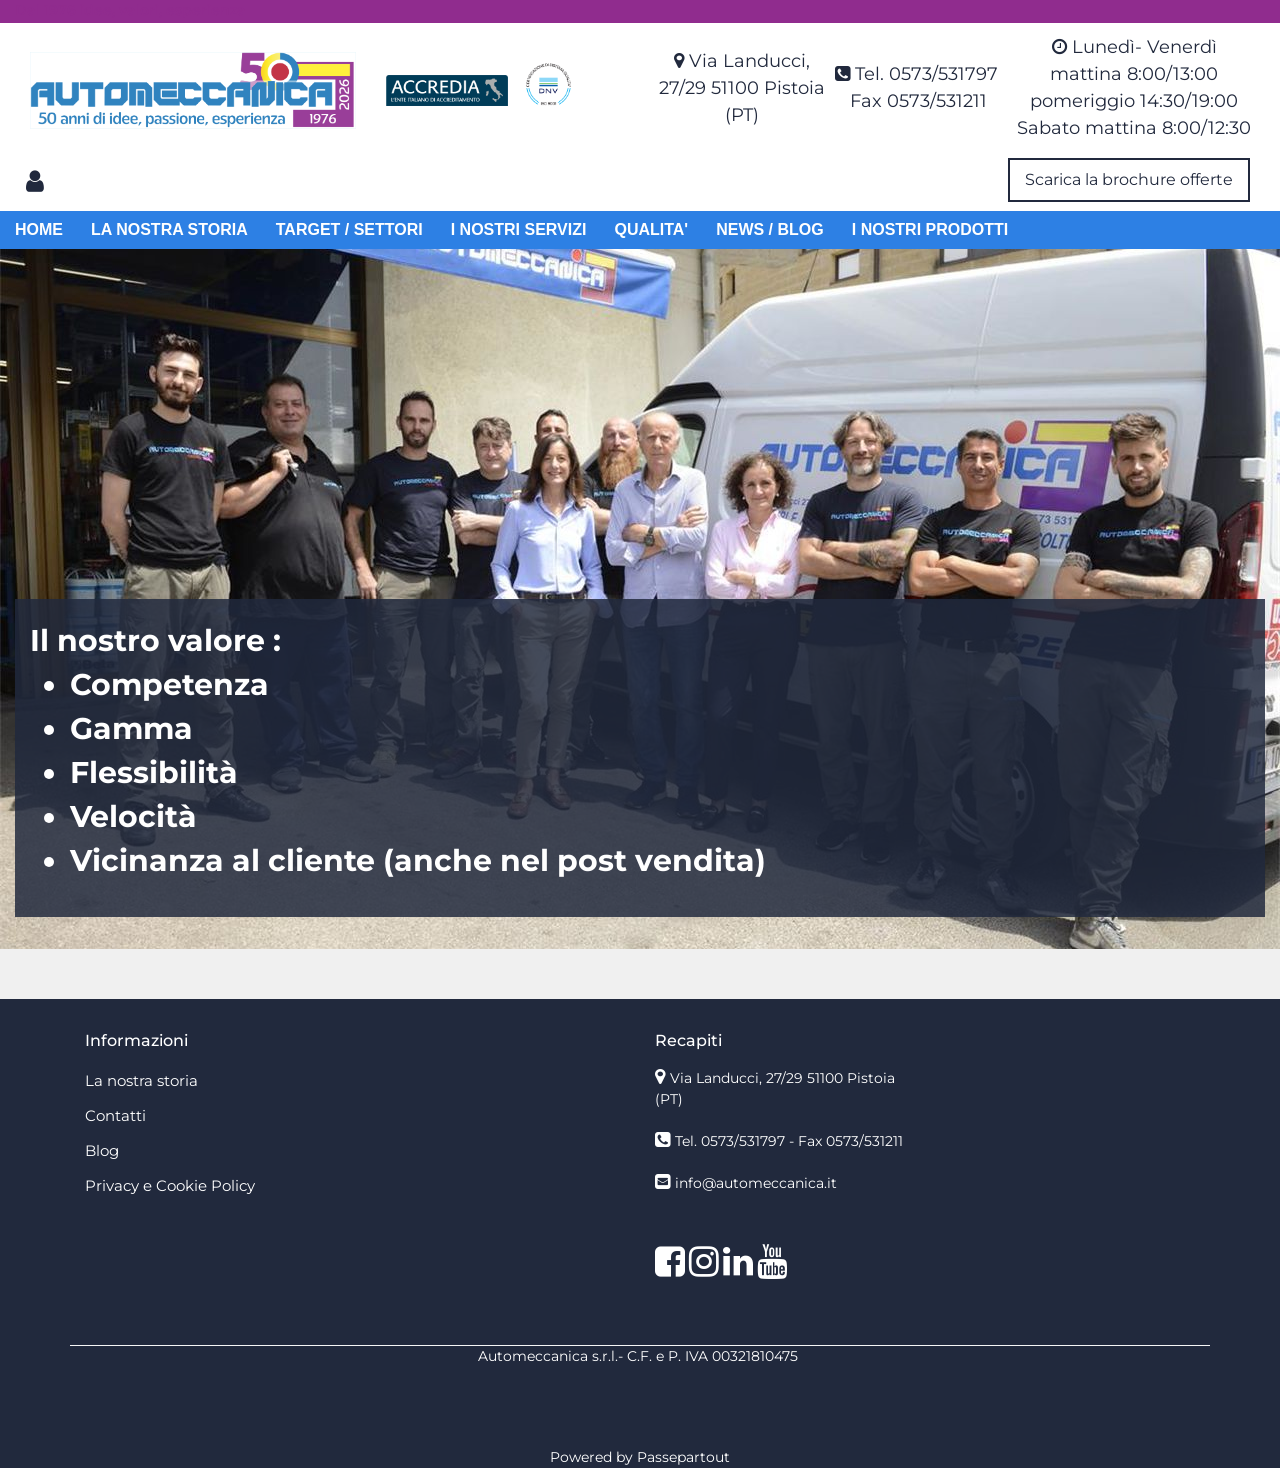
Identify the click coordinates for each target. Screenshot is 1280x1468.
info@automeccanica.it (756, 1183)
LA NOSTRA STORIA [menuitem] (169, 229)
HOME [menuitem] (39, 229)
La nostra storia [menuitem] (141, 1080)
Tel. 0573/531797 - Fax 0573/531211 (789, 1141)
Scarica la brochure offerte (1129, 179)
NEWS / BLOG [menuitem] (770, 229)
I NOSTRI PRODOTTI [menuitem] (930, 229)
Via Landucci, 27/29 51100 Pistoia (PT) (742, 88)
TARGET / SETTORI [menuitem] (349, 229)
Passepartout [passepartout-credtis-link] (683, 1457)
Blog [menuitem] (102, 1150)
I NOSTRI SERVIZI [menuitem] (519, 229)
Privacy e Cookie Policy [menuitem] (170, 1185)
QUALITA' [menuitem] (651, 229)
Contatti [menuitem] (115, 1115)
